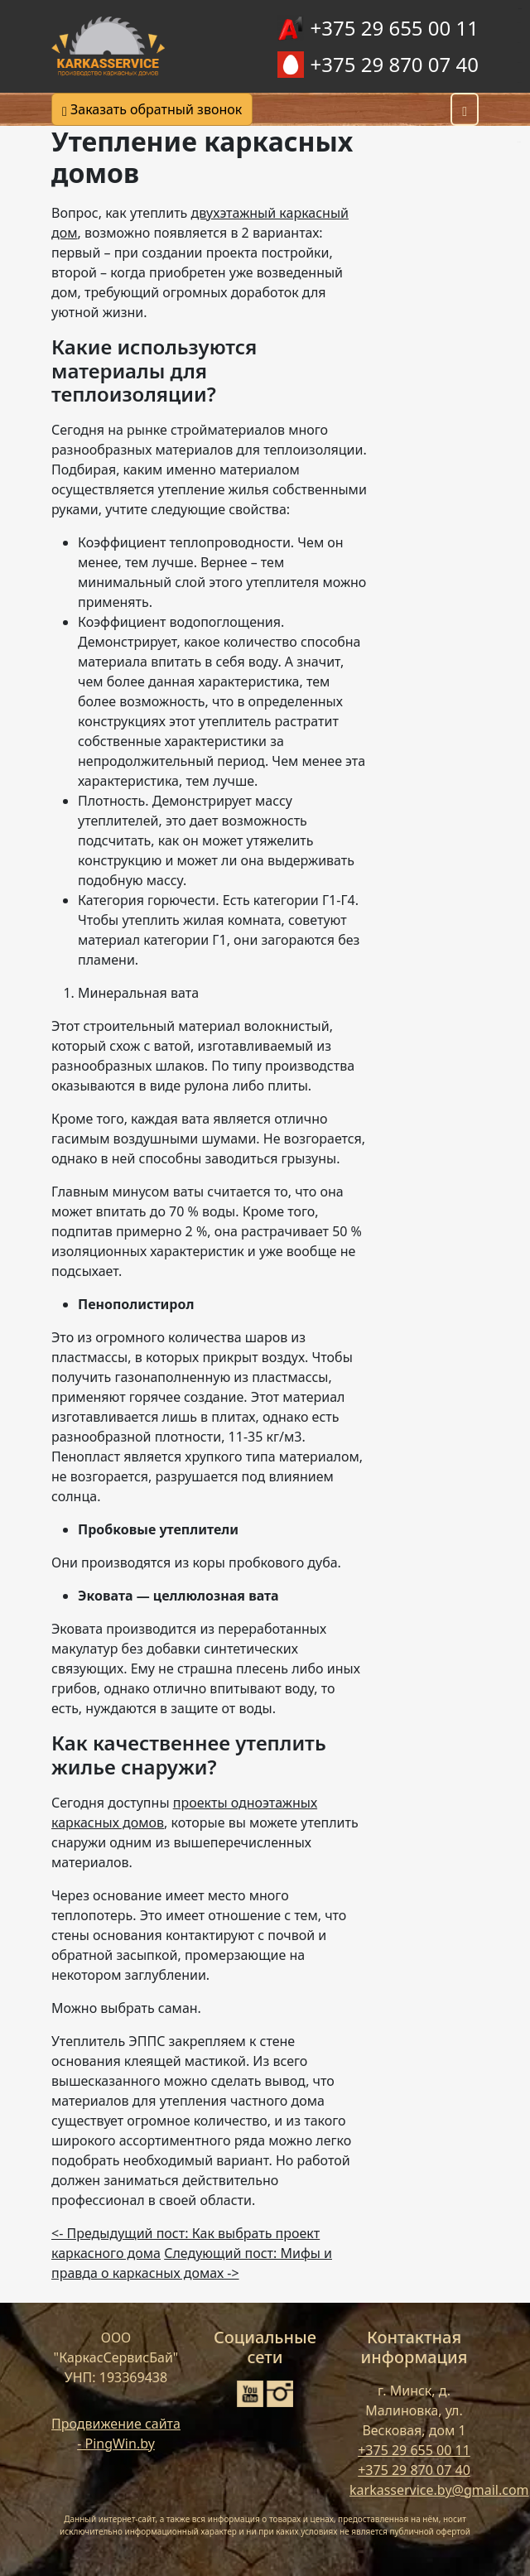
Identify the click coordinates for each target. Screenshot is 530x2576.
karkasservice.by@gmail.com (439, 2490)
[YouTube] (250, 2394)
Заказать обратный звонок (152, 109)
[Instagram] (280, 2394)
